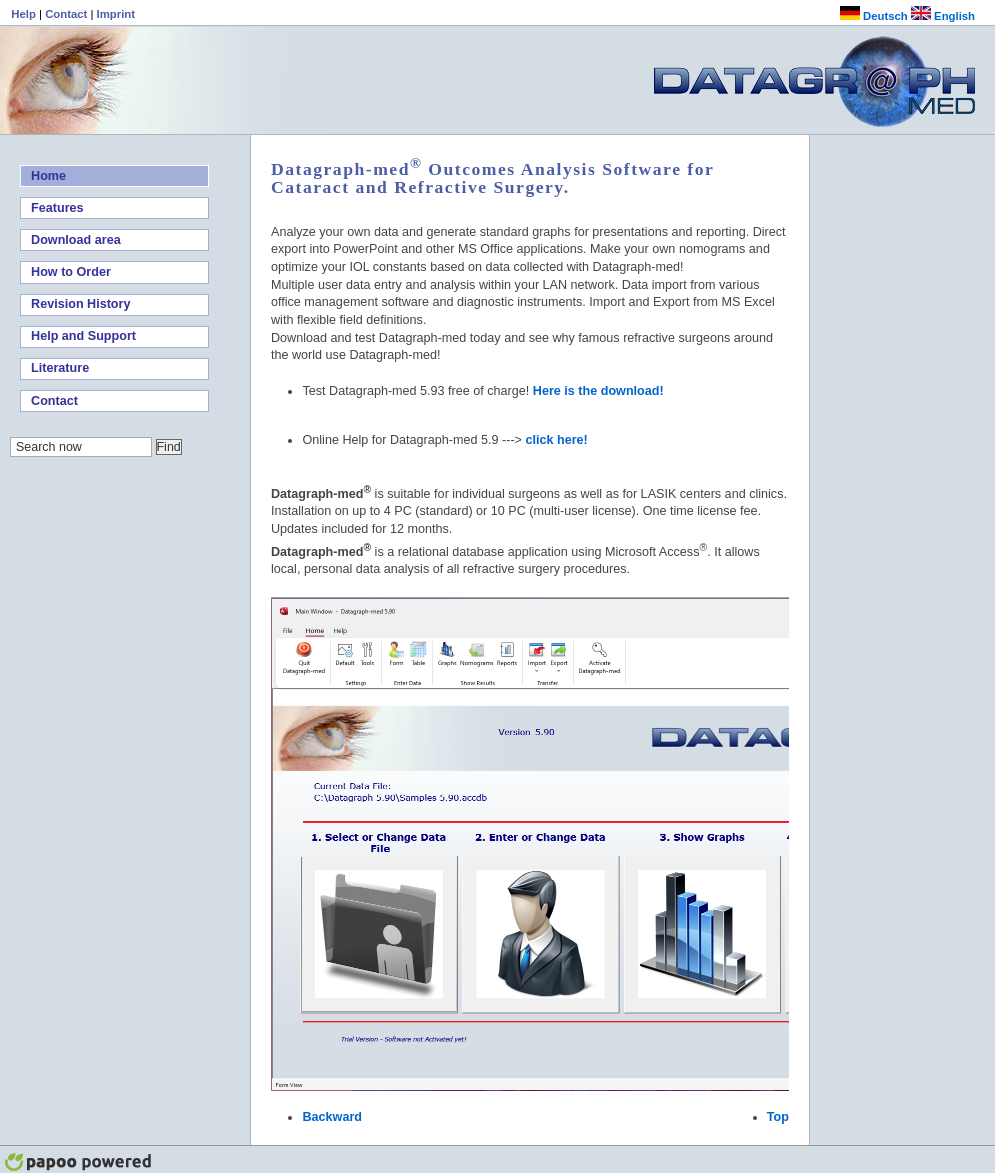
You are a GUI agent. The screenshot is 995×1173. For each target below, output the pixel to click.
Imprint (116, 14)
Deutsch (874, 16)
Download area (76, 240)
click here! (556, 440)
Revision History (80, 304)
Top (778, 1117)
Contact (67, 14)
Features (57, 208)
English (943, 16)
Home (48, 176)
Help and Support (83, 336)
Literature (60, 368)
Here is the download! (598, 391)
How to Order (71, 272)
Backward (332, 1117)
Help (25, 14)
